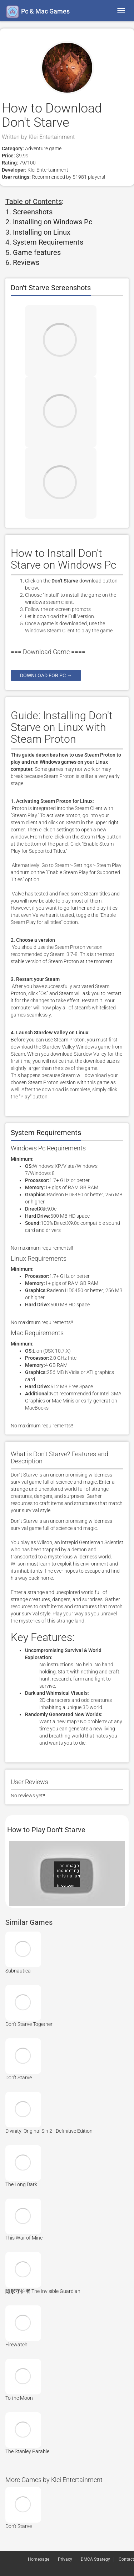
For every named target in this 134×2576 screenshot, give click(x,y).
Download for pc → (46, 675)
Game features (37, 252)
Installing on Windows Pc (52, 222)
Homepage (38, 2559)
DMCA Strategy (95, 2559)
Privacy (65, 2559)
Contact (126, 2559)
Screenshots (33, 212)
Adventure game (42, 148)
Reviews (26, 262)
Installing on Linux (41, 232)
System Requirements (48, 242)
